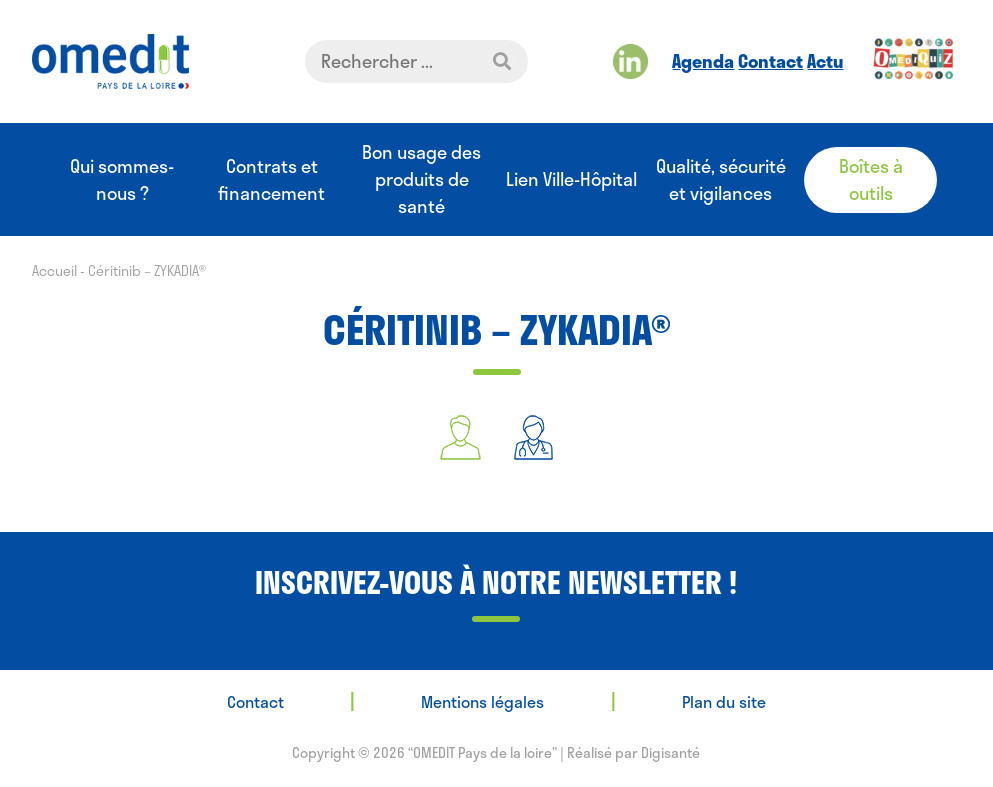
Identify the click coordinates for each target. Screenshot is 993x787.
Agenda (703, 61)
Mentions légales (482, 701)
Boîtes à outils (871, 179)
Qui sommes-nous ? (122, 180)
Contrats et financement (271, 180)
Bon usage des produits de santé (421, 179)
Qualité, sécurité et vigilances (721, 180)
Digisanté (670, 752)
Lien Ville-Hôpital (571, 179)
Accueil (54, 270)
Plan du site (724, 701)
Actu (825, 61)
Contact (770, 61)
